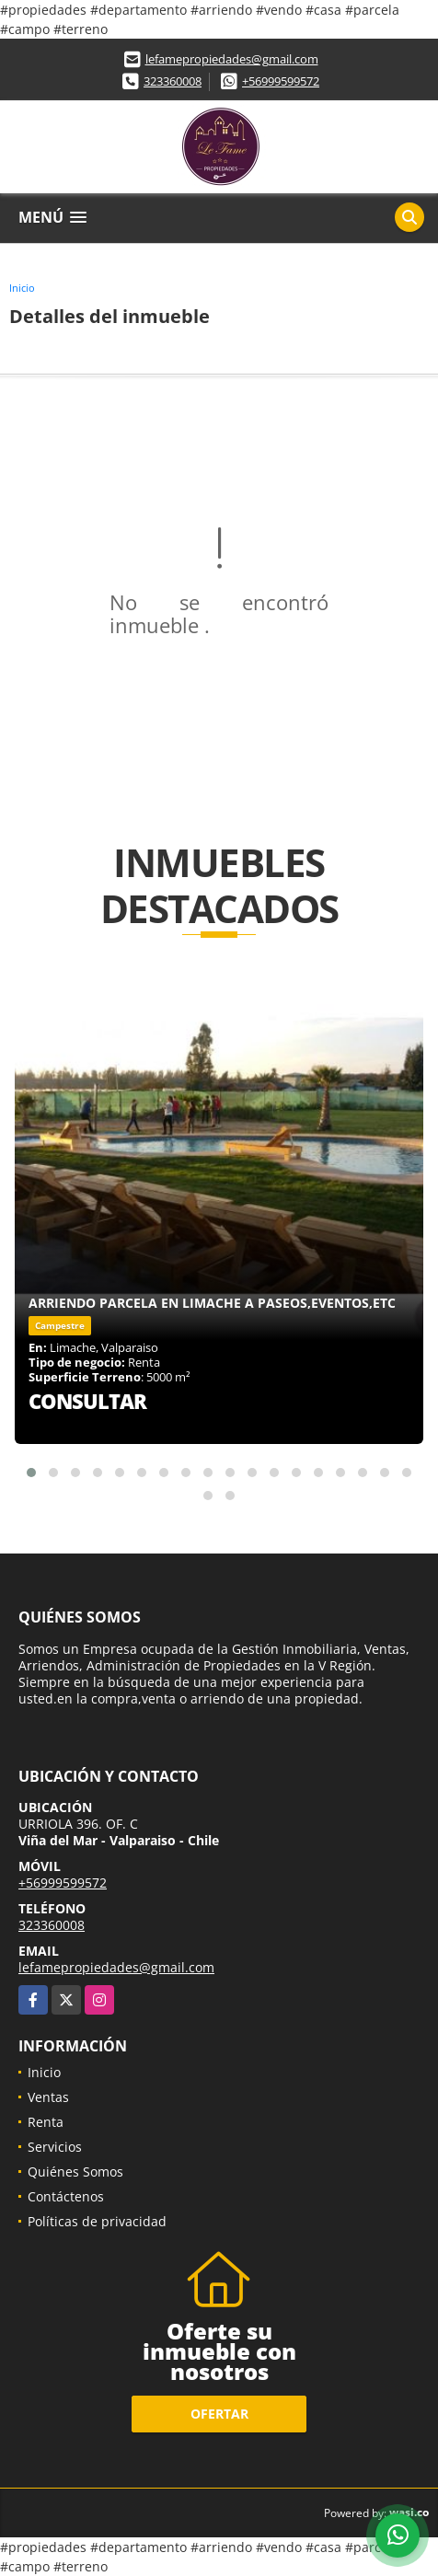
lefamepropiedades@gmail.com (231, 59)
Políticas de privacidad (97, 2221)
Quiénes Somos (75, 2171)
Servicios (55, 2146)
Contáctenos (66, 2196)
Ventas (48, 2097)
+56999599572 (280, 81)
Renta (45, 2122)
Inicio (22, 288)
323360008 (173, 81)
